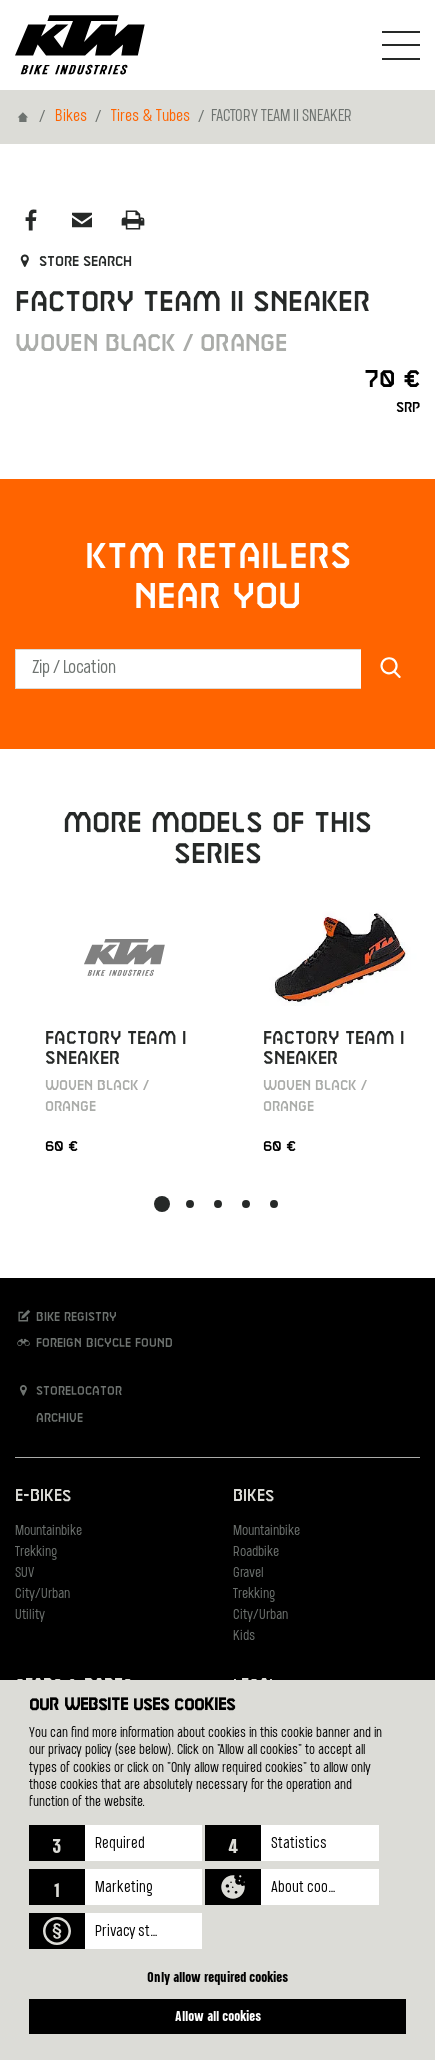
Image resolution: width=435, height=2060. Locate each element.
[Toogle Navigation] (401, 45)
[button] (115, 1843)
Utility (30, 1615)
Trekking (36, 1552)
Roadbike (256, 1552)
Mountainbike (48, 1531)
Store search (73, 262)
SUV (24, 1573)
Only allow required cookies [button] (217, 1976)
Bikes (71, 117)
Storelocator (68, 1390)
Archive (49, 1417)
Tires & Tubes (150, 117)
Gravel (248, 1573)
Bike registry (66, 1316)
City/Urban (42, 1594)
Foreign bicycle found (94, 1342)
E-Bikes (43, 1496)
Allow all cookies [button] (218, 2015)
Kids (244, 1636)
